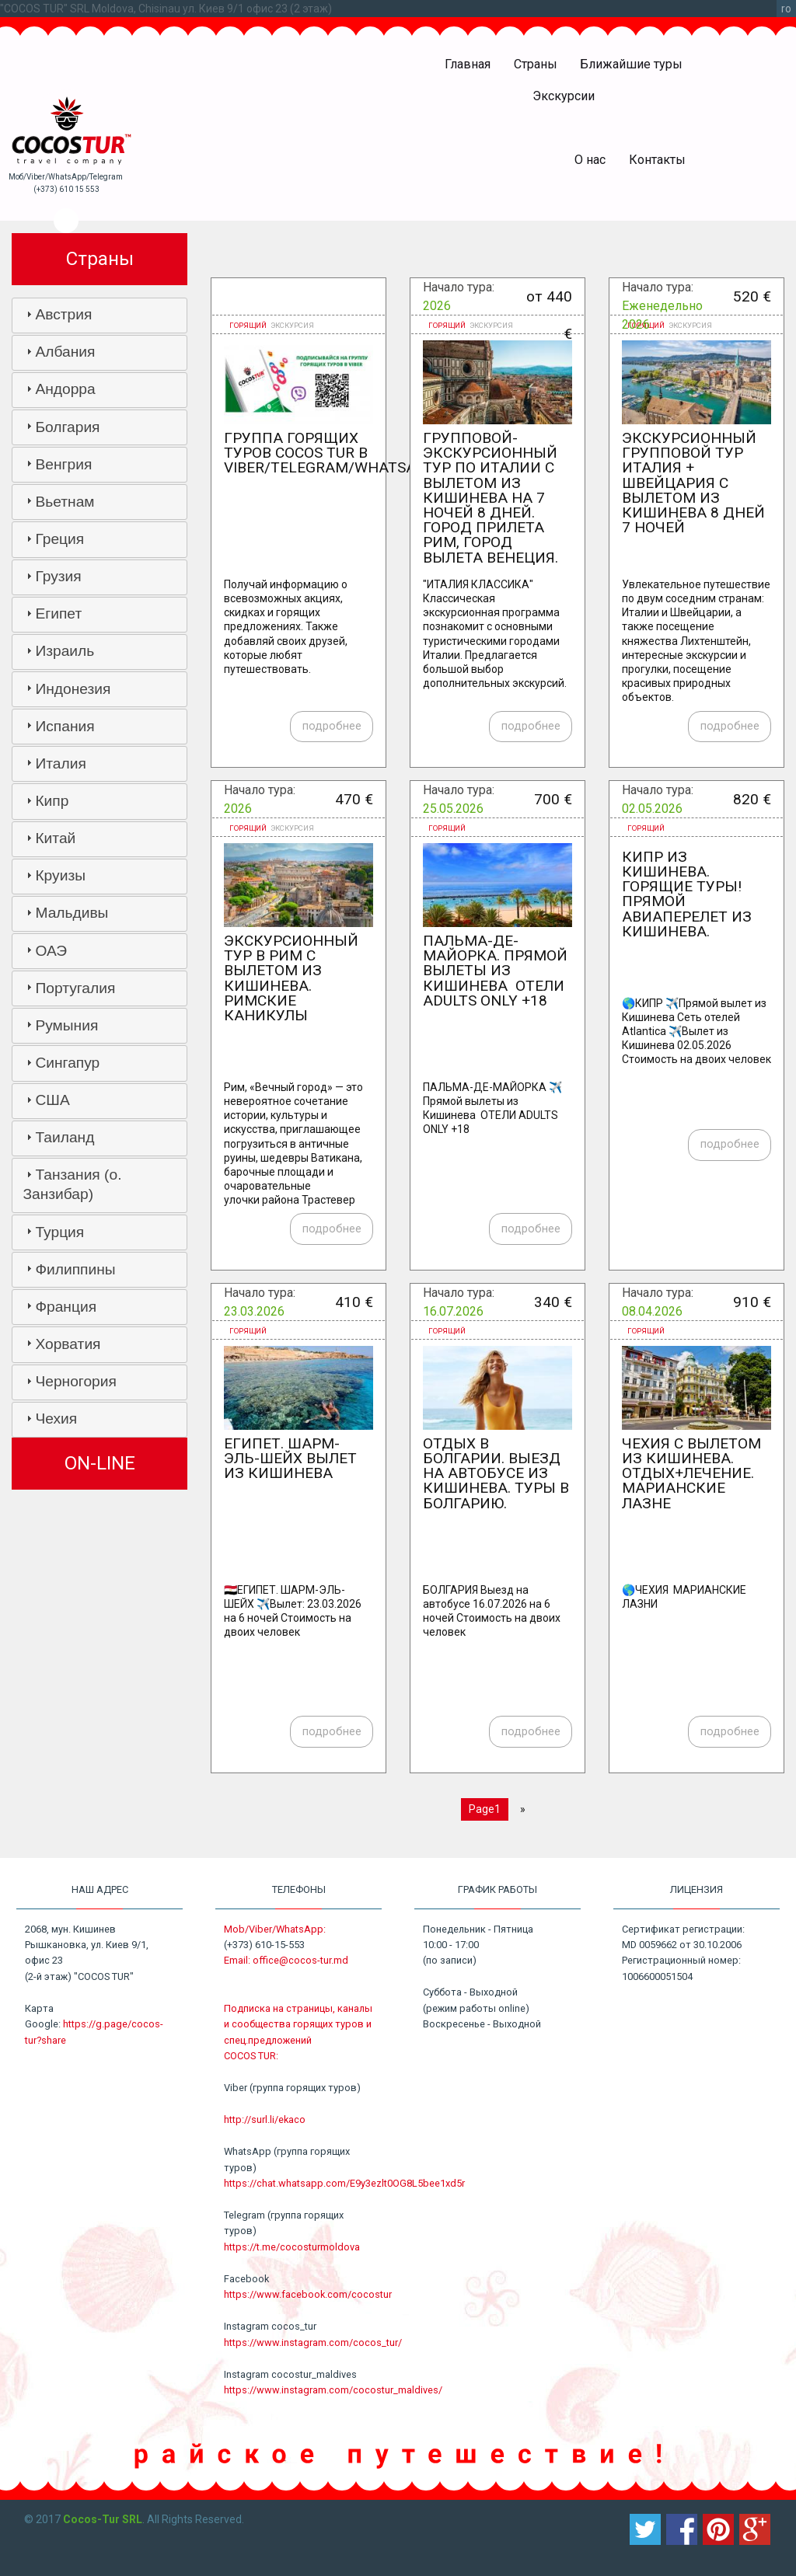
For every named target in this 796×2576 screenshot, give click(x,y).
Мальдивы (71, 913)
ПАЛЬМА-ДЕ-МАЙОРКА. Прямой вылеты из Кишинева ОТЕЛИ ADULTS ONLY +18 (495, 970)
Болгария (67, 427)
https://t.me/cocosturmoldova (292, 2247)
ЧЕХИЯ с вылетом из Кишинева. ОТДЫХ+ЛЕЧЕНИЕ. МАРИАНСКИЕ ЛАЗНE (691, 1473)
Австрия (63, 314)
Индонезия (72, 689)
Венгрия (63, 464)
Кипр (51, 801)
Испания (64, 726)
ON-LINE (100, 1463)
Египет (58, 613)
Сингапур (67, 1062)
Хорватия (67, 1344)
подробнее (331, 726)
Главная (468, 64)
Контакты (657, 159)
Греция (59, 539)
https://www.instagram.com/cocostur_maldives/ (333, 2390)
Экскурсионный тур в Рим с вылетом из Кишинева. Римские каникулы (291, 978)
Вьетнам (64, 501)
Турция (59, 1232)
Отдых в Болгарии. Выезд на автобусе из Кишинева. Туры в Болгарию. (496, 1473)
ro (786, 8)
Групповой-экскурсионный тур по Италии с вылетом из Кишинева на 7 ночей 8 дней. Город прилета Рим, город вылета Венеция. (490, 497)
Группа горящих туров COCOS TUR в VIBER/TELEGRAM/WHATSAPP (329, 452)
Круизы (60, 875)
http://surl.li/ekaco (264, 2119)
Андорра (65, 389)
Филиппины (75, 1269)
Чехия (56, 1418)
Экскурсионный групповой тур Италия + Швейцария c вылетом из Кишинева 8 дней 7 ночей (693, 482)
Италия (60, 763)
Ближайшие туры (631, 64)
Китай (55, 838)
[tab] (99, 315)
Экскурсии (563, 96)
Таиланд (64, 1137)
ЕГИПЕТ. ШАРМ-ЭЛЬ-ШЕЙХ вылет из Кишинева (290, 1458)
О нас (590, 159)
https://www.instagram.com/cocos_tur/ (313, 2342)
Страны (535, 64)
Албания (65, 351)
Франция (65, 1306)
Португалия (75, 988)
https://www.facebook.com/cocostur (308, 2294)
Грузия (58, 576)
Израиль (64, 651)
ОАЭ (51, 951)
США (52, 1100)
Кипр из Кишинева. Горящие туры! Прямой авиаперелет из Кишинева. (687, 894)
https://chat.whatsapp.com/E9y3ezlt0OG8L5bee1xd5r (344, 2183)
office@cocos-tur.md (300, 1960)
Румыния (66, 1025)
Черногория (75, 1381)
